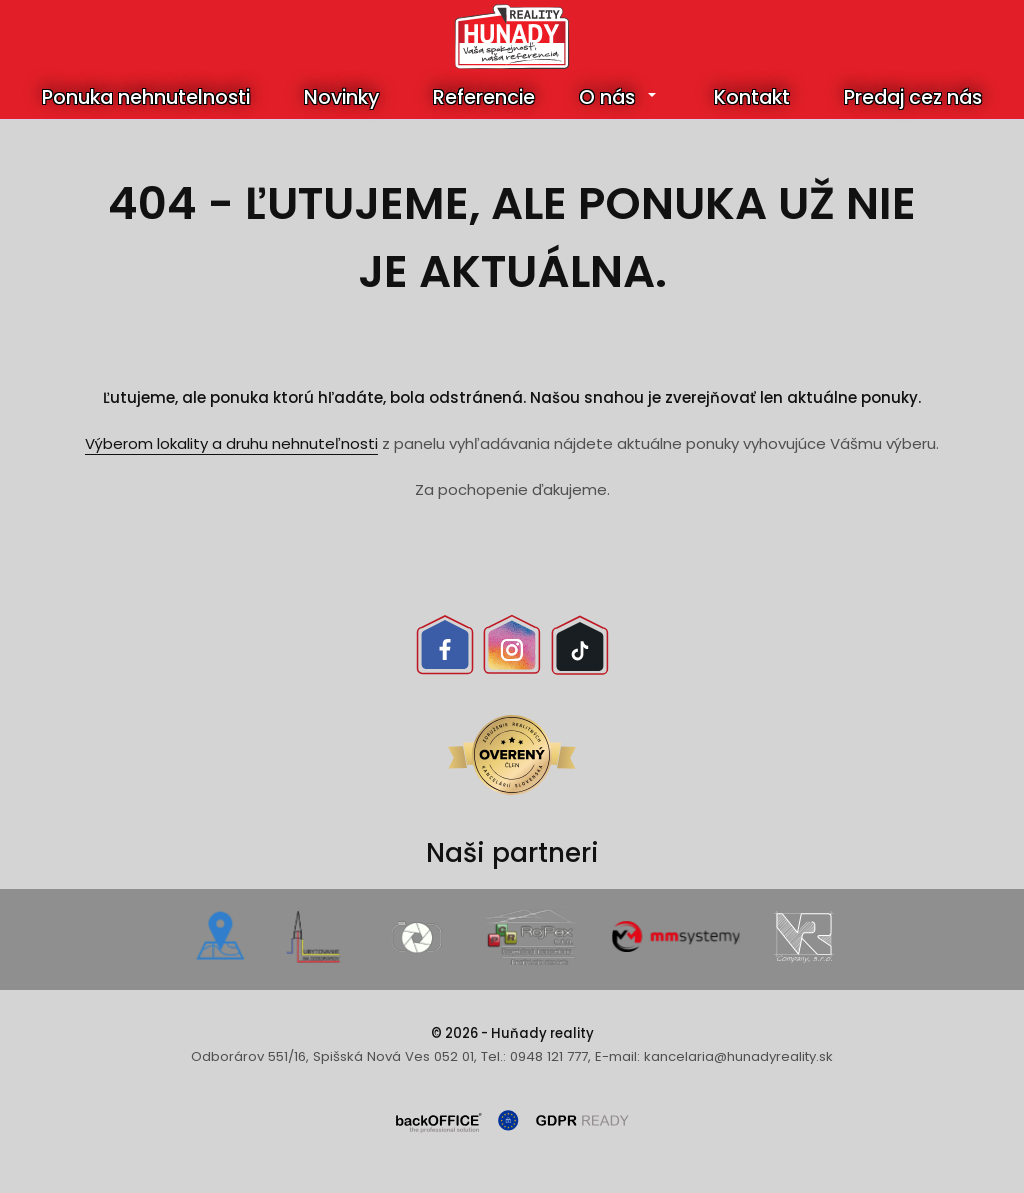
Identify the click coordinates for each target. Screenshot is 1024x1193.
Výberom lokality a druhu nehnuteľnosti (231, 443)
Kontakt (752, 97)
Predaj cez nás (913, 97)
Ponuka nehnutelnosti (146, 97)
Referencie (484, 97)
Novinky (341, 97)
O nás (607, 97)
